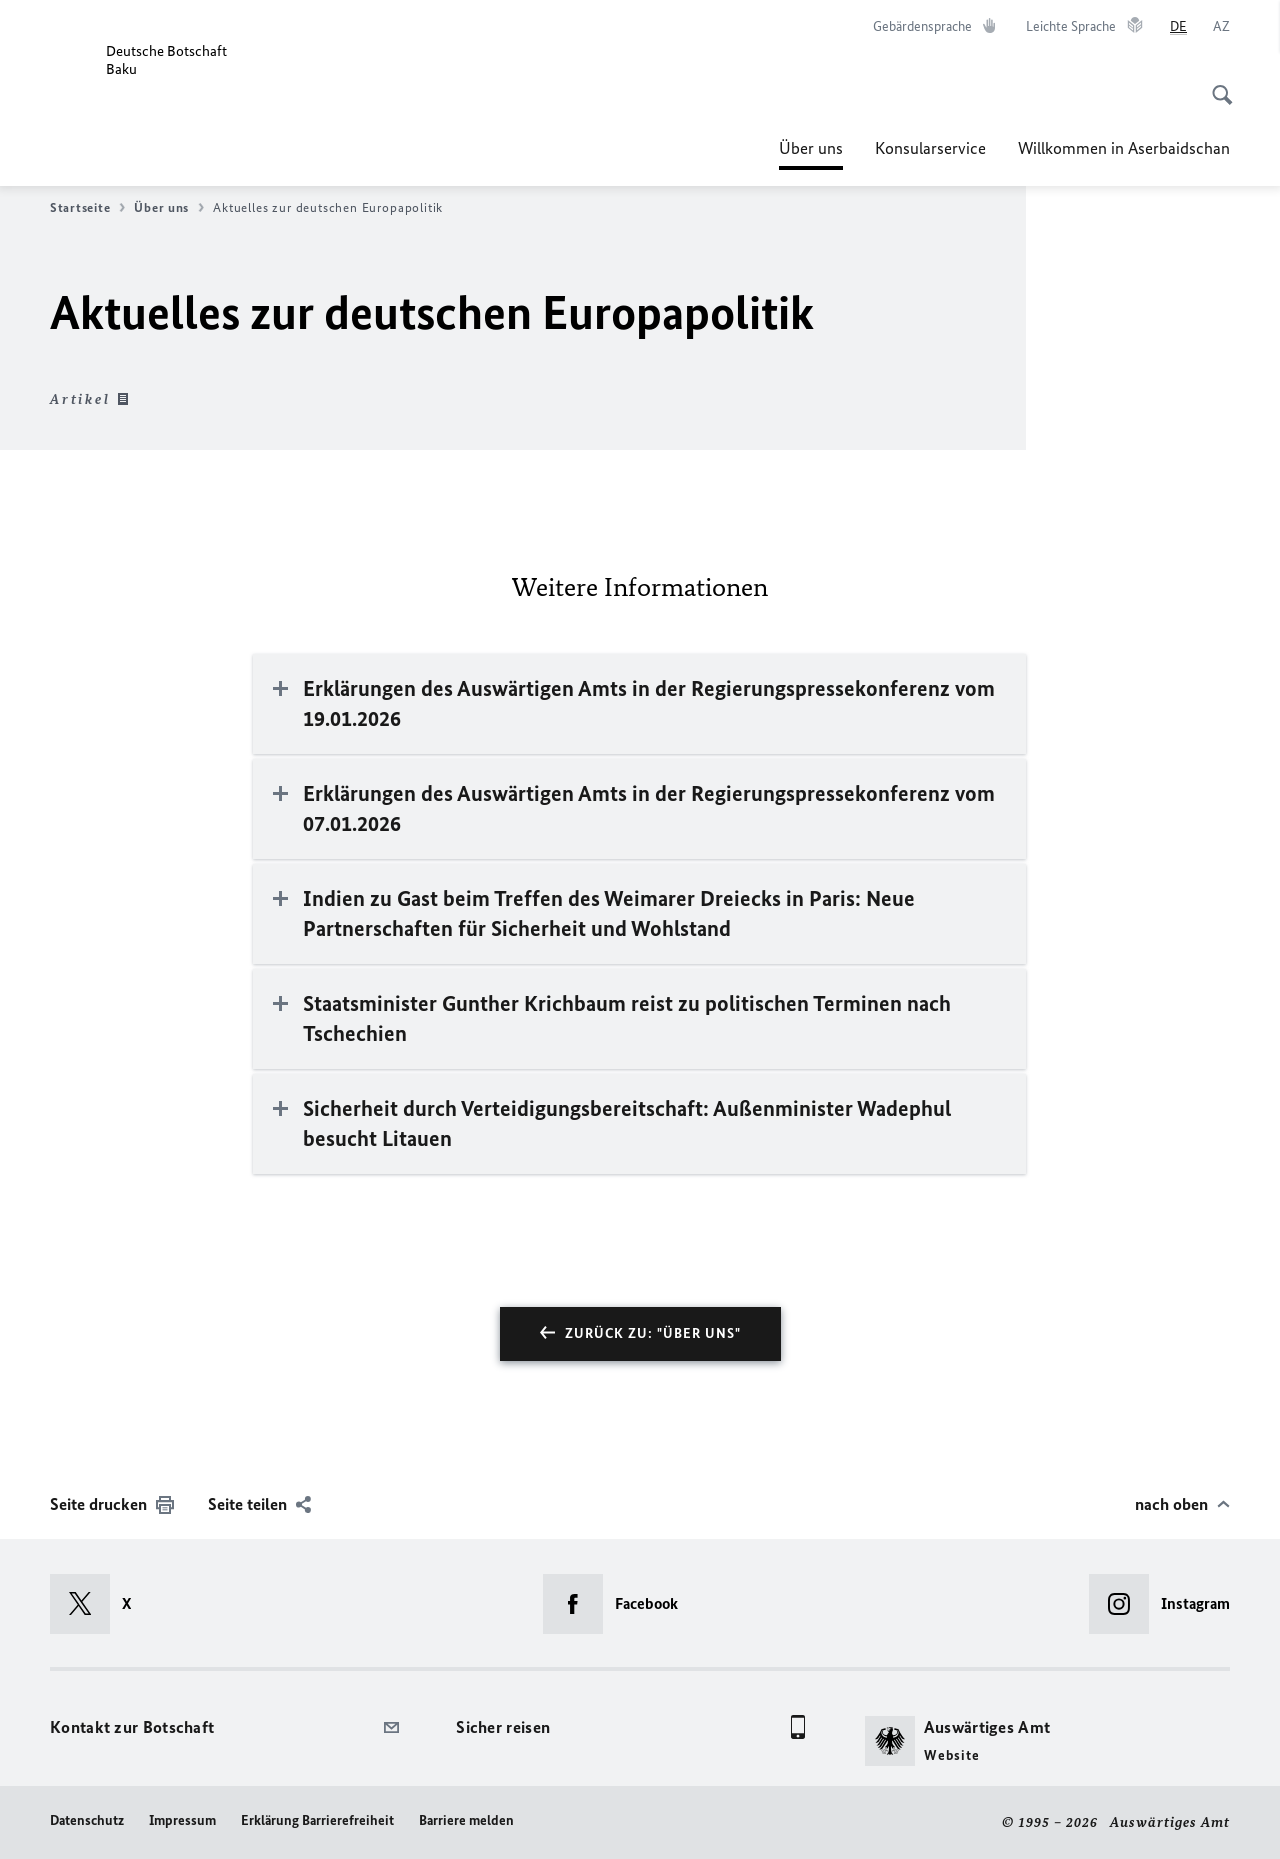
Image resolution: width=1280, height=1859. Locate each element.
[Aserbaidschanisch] (1221, 27)
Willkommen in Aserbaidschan (1124, 148)
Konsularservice (930, 148)
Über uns (811, 148)
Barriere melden (466, 1820)
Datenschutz (87, 1820)
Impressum (182, 1820)
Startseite (87, 208)
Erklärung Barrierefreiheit (317, 1820)
